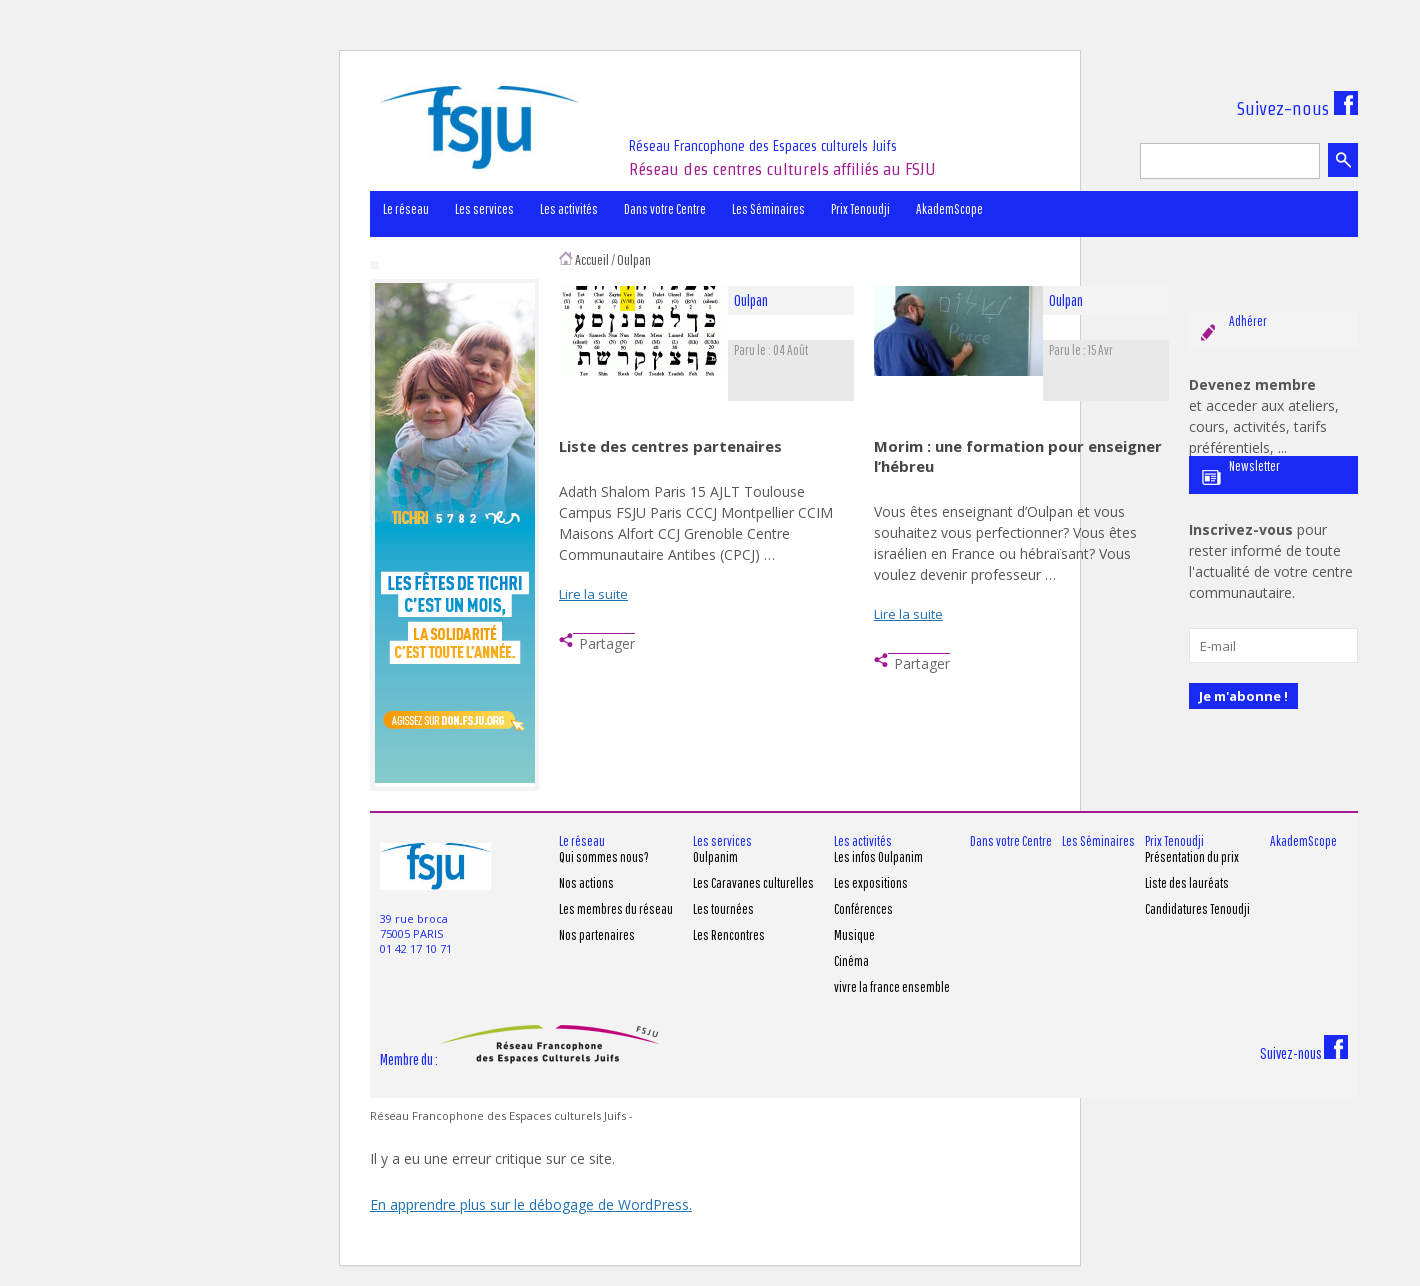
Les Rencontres (729, 935)
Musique (854, 935)
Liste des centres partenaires (670, 446)
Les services (484, 209)
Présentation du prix (1192, 857)
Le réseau (406, 209)
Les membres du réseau (616, 909)
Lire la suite (593, 594)
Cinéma (851, 961)
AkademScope (949, 209)
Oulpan (634, 259)
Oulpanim (715, 857)
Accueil (592, 259)
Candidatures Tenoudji (1197, 909)
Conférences (863, 909)
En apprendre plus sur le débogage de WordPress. (531, 1204)
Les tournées (723, 909)
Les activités (569, 209)
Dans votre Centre (665, 209)
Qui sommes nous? (604, 857)
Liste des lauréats (1187, 883)
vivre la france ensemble (892, 987)
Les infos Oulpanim (878, 857)
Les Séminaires (768, 209)
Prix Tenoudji (860, 209)
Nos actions (586, 883)
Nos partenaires (597, 935)
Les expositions (871, 883)
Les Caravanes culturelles (753, 883)
